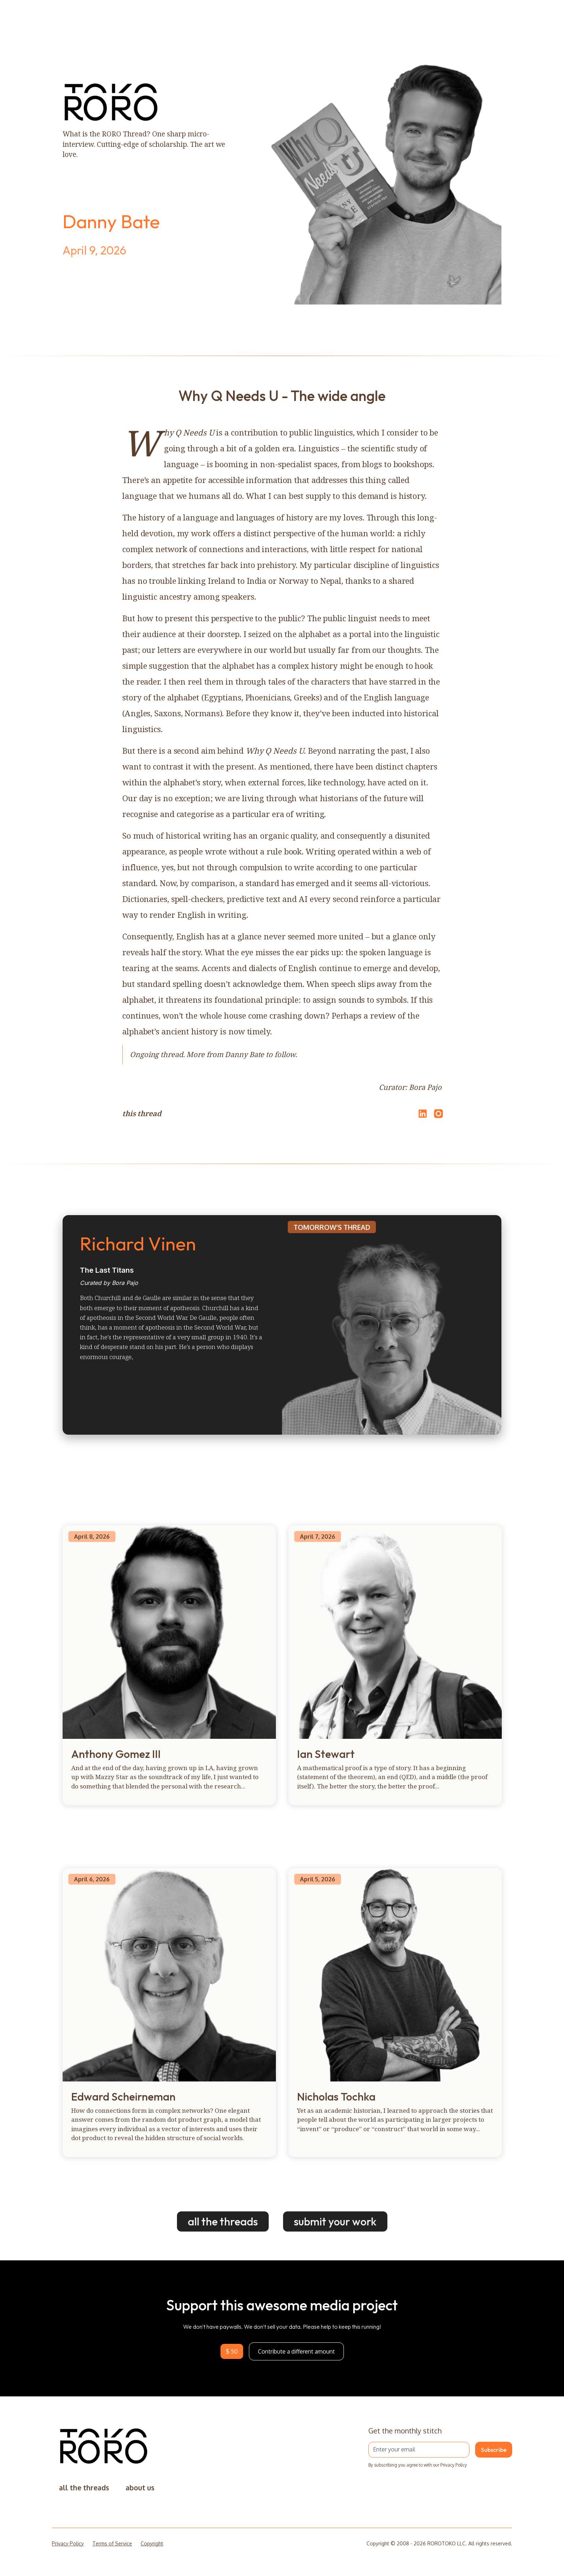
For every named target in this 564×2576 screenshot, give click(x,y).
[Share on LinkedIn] (421, 1113)
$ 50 (232, 2351)
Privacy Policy (68, 2543)
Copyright (152, 2543)
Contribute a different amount (296, 2351)
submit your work (335, 2221)
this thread (142, 1113)
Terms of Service (112, 2543)
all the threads (223, 2221)
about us (140, 2487)
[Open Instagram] (438, 1116)
